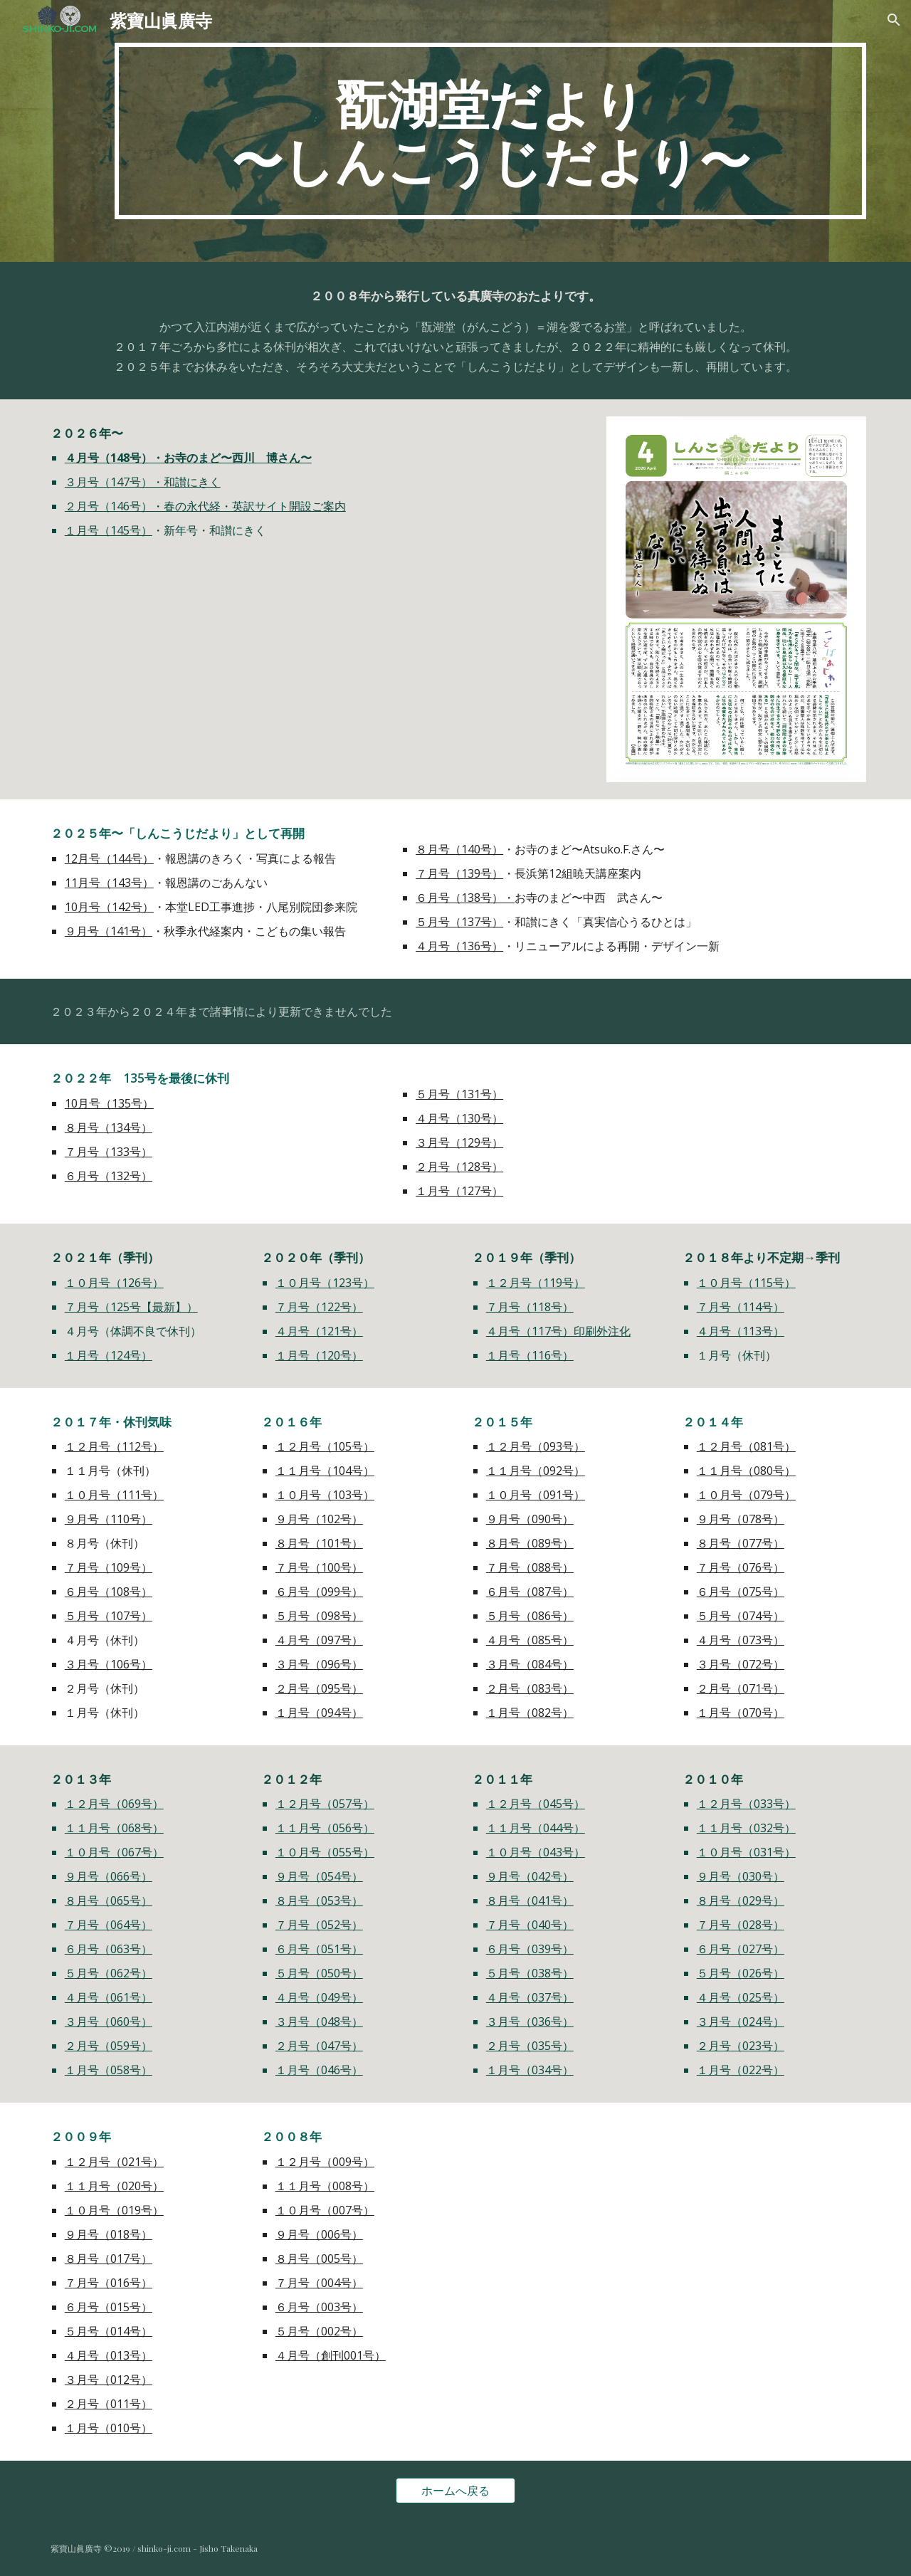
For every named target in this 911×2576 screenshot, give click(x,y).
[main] (490, 131)
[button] (894, 20)
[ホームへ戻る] (455, 2490)
